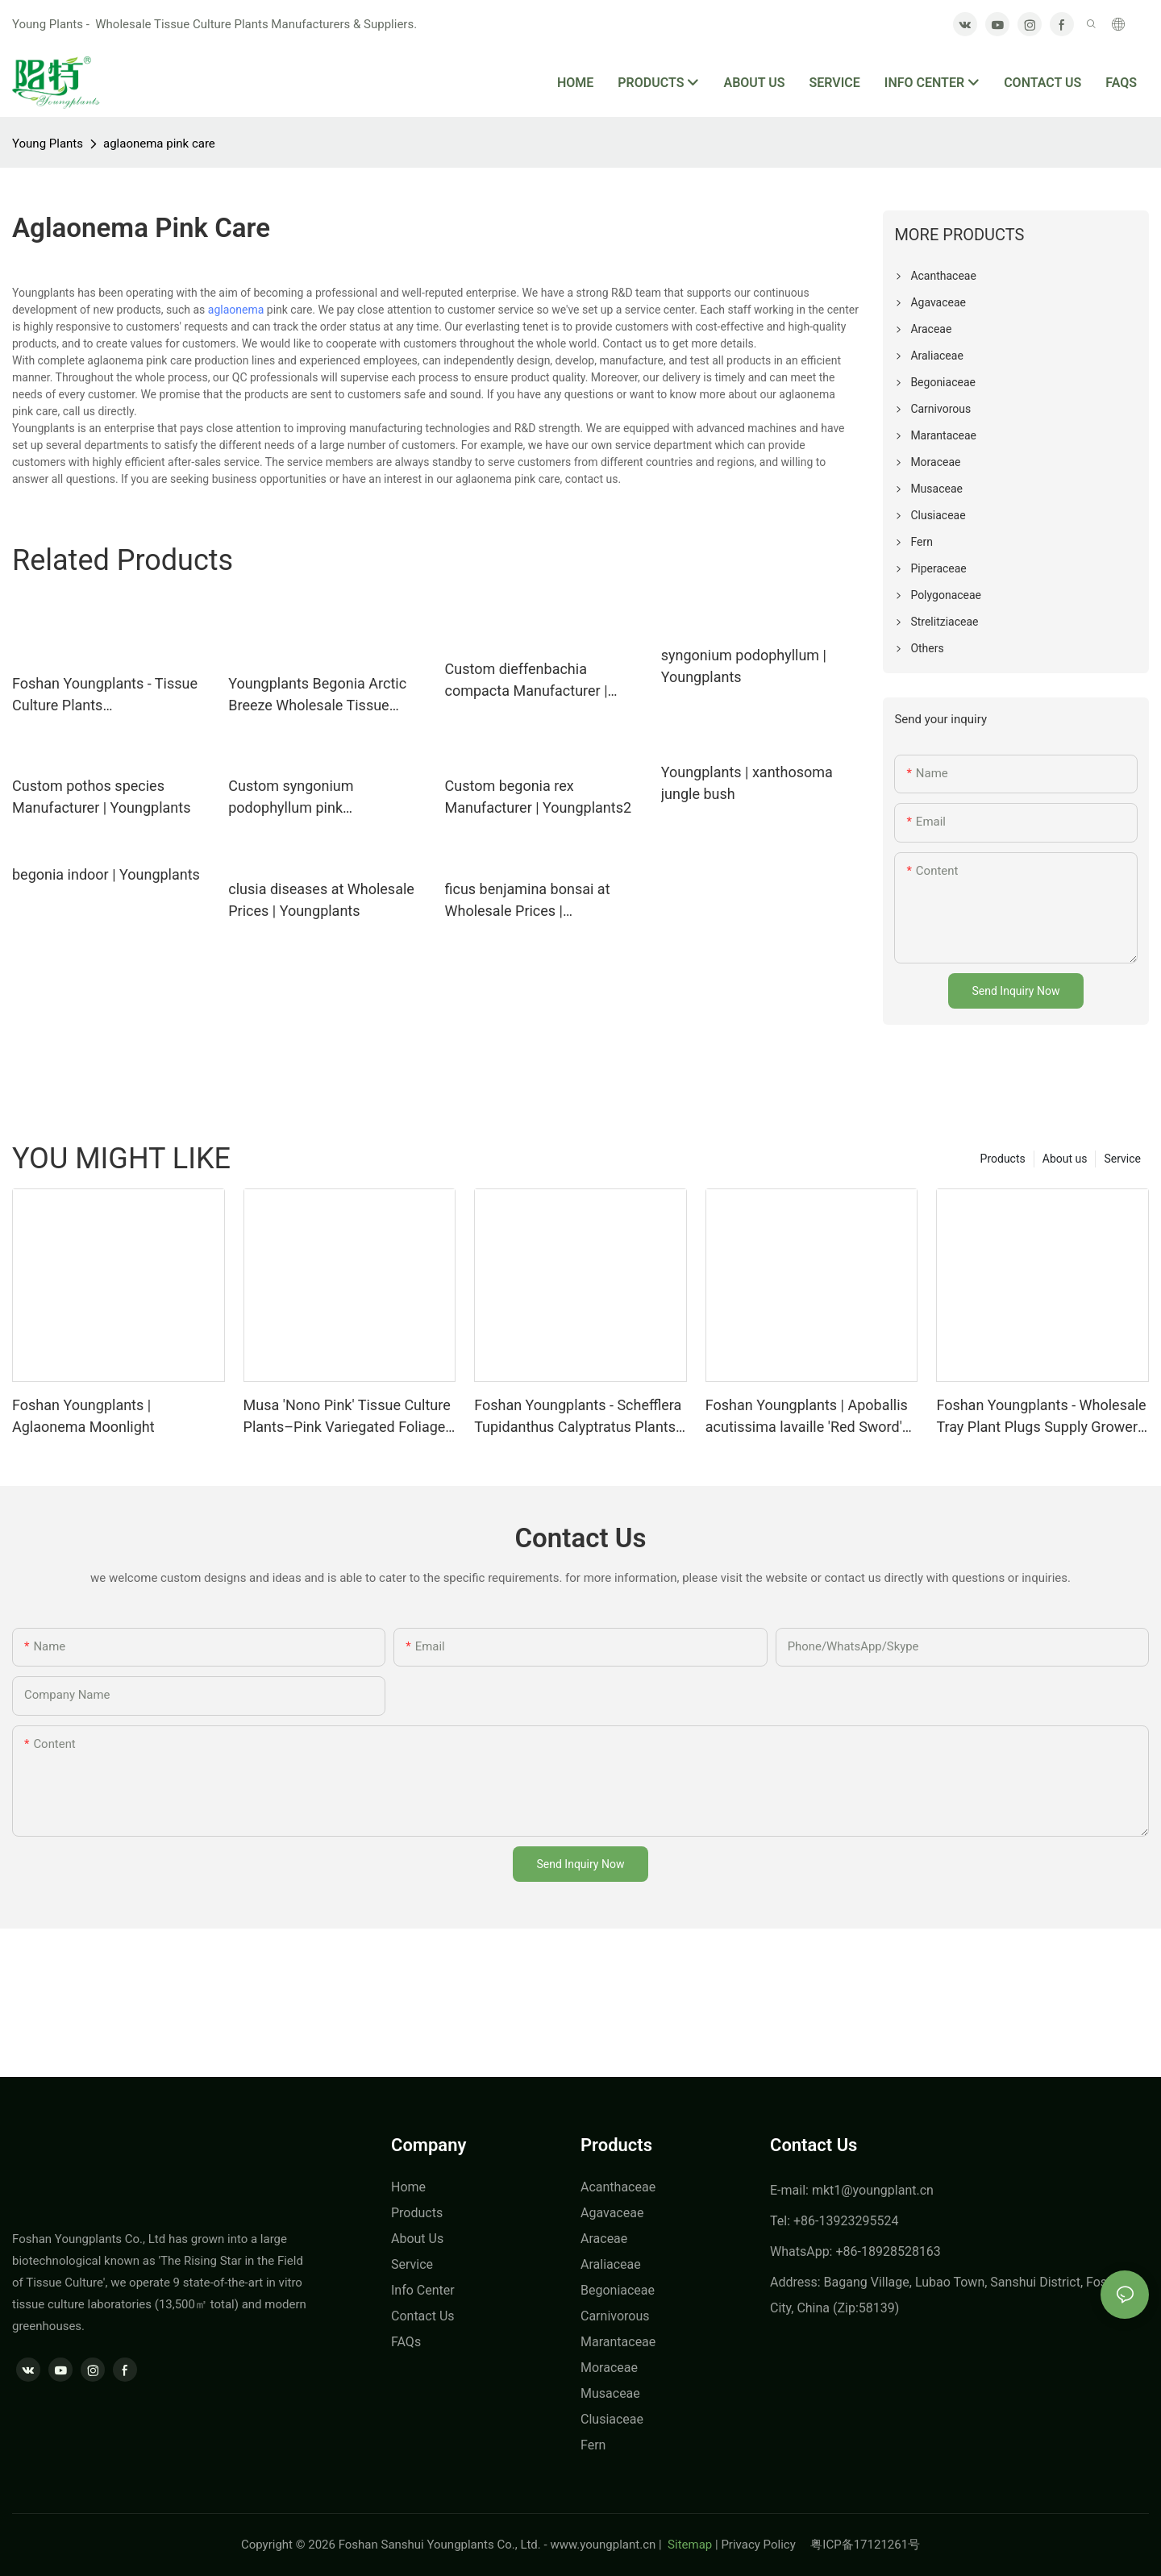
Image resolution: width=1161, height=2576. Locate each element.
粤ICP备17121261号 (865, 2544)
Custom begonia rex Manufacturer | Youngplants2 (538, 796)
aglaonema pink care (159, 143)
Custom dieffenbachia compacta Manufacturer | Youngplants (526, 680)
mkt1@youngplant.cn (873, 2190)
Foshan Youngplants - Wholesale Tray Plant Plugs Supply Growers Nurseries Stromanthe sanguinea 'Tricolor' (1041, 1417)
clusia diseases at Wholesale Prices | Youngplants (321, 899)
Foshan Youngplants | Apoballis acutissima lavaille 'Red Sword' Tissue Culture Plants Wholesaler (806, 1417)
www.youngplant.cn (602, 2544)
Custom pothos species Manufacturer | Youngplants (101, 796)
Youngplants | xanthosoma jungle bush (747, 783)
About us (1065, 1158)
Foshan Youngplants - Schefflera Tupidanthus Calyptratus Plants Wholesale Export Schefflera (577, 1417)
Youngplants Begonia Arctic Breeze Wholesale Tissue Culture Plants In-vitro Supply (321, 695)
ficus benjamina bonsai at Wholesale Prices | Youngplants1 (527, 901)
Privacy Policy (765, 2544)
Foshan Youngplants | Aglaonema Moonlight (83, 1415)
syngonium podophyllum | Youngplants (743, 666)
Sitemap (688, 2544)
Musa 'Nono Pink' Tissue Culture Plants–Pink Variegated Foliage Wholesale (347, 1417)
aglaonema (236, 309)
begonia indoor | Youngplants (106, 874)
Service (1122, 1158)
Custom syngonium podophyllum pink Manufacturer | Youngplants (317, 797)
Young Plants (47, 143)
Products (1003, 1158)
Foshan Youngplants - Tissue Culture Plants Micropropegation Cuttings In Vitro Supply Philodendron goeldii (106, 695)
